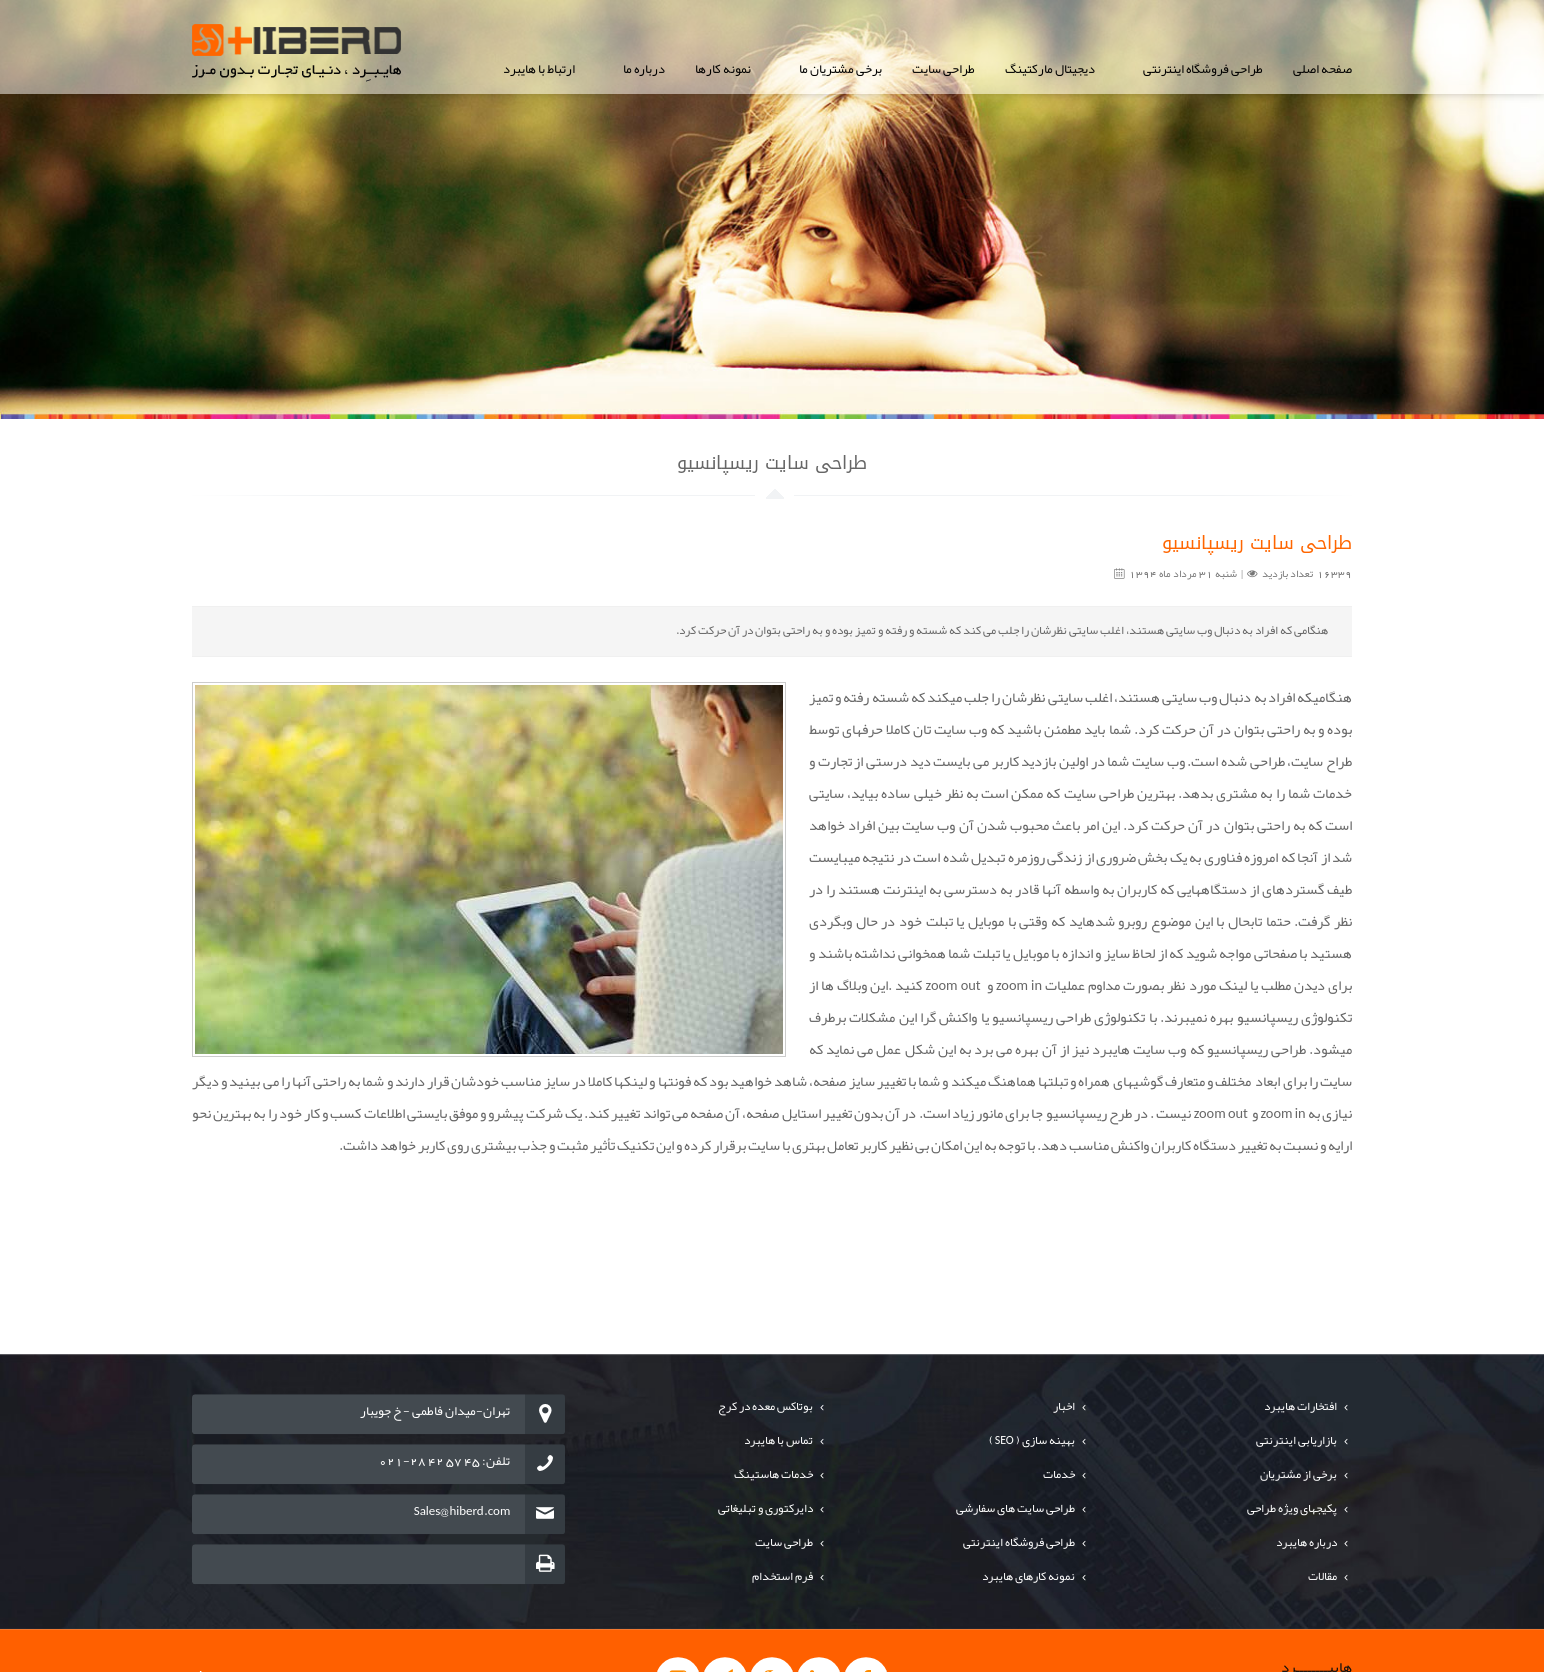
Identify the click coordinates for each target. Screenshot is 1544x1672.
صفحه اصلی (1322, 69)
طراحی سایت (943, 69)
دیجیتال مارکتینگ (1050, 69)
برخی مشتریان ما (840, 69)
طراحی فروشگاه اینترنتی (1203, 69)
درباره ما (644, 69)
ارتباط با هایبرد (539, 69)
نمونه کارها (723, 69)
